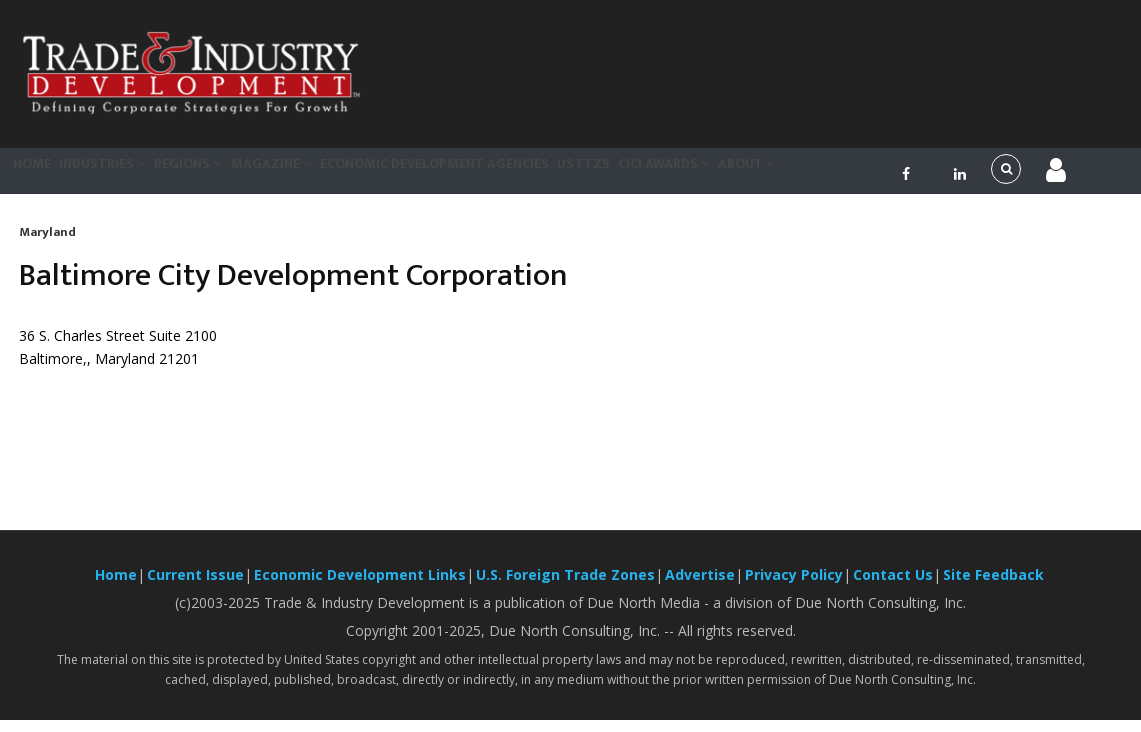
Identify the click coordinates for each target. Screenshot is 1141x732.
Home (42, 176)
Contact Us (893, 586)
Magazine (337, 176)
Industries (133, 176)
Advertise (700, 586)
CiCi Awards (782, 176)
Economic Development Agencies (516, 176)
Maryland (47, 244)
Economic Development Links (360, 586)
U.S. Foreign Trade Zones (565, 586)
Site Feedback (993, 586)
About (883, 176)
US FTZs (683, 176)
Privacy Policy (794, 586)
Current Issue (195, 586)
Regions (237, 176)
